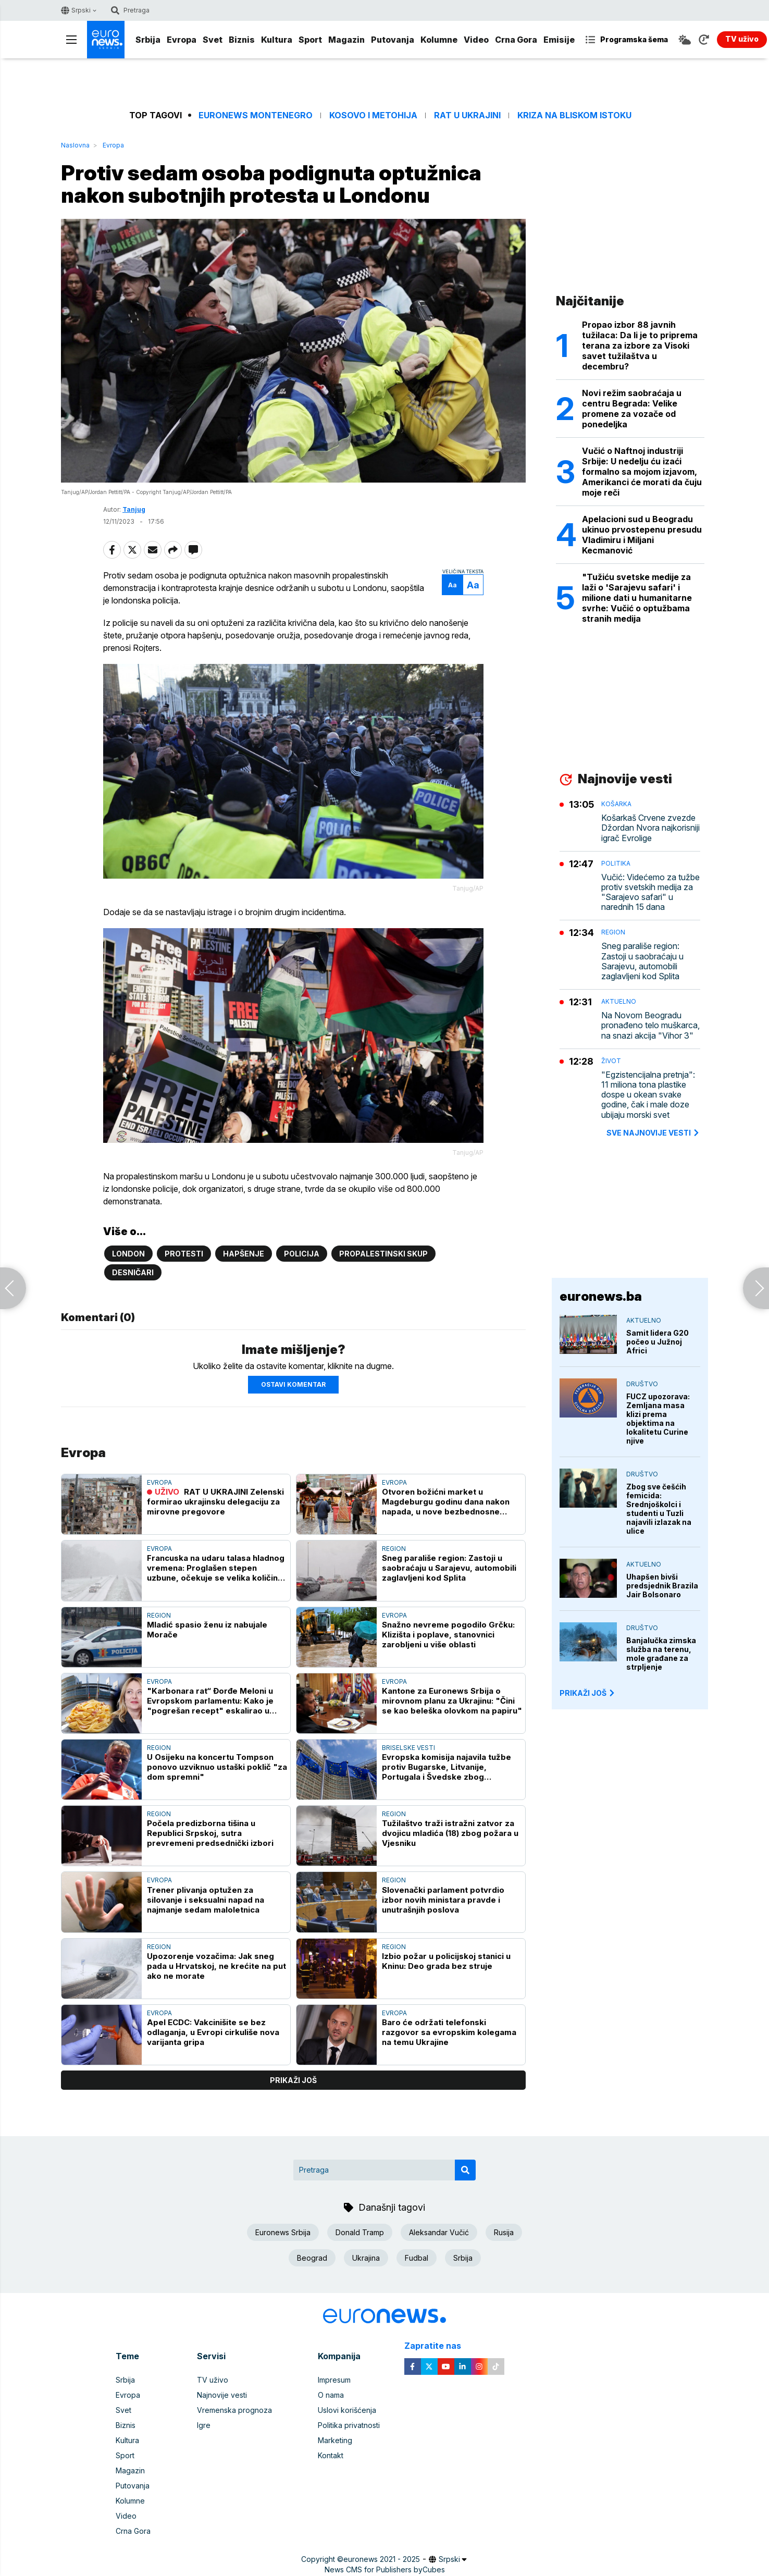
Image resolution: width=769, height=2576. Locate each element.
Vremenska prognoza (234, 2410)
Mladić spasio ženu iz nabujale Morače (207, 1630)
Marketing (335, 2440)
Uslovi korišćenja (347, 2410)
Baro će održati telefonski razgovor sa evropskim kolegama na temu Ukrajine (449, 2032)
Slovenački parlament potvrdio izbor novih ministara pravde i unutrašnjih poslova (443, 1900)
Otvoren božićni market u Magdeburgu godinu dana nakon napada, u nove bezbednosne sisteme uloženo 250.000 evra (446, 1502)
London (128, 1253)
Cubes (434, 2569)
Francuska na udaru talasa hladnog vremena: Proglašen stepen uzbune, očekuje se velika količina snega (215, 1568)
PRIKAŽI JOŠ (588, 1692)
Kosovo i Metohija (373, 115)
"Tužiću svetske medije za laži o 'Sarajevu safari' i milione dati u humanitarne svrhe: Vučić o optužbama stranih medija (637, 598)
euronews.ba (601, 1296)
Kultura (276, 39)
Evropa (181, 39)
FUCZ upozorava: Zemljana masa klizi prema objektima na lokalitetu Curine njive (658, 1418)
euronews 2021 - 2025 (381, 2559)
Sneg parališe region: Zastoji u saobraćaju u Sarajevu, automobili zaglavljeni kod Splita (449, 1568)
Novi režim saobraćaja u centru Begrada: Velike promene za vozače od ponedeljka (631, 408)
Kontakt (330, 2455)
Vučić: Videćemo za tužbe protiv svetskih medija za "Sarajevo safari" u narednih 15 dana (650, 892)
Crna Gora (516, 39)
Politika (615, 863)
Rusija (504, 2232)
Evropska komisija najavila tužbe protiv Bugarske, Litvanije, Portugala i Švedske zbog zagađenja (446, 1767)
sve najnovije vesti (653, 1132)
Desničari (133, 1272)
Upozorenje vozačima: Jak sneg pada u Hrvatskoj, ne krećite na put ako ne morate (216, 1966)
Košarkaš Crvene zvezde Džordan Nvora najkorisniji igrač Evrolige (650, 828)
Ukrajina (366, 2257)
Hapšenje (243, 1253)
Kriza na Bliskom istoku (574, 115)
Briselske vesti (408, 1748)
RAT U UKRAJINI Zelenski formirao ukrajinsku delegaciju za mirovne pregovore (215, 1502)
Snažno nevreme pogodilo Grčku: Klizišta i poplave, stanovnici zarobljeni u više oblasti (448, 1634)
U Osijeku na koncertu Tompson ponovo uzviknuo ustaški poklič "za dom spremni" (217, 1767)
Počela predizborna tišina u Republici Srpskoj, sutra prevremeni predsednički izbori (210, 1833)
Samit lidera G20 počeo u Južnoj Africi (657, 1341)
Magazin (346, 39)
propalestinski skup (383, 1253)
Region (394, 1548)
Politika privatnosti (349, 2425)
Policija (301, 1253)
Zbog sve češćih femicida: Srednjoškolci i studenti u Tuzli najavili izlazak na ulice (658, 1508)
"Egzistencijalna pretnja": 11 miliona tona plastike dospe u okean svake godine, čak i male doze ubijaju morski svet (648, 1095)
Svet (212, 39)
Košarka (616, 804)
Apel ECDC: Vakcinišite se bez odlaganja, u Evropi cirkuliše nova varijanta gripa (213, 2032)
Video (476, 39)
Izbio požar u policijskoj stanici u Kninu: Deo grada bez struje (446, 1961)
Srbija (147, 39)
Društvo (642, 1384)
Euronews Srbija (283, 2232)
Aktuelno (618, 1001)
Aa (452, 585)
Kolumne (438, 39)
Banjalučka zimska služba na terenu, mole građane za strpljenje (661, 1653)
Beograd (312, 2257)
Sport (310, 39)
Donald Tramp (360, 2232)
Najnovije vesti (222, 2394)
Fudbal (416, 2257)
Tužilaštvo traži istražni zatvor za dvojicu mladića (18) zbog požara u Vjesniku (450, 1833)
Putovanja (392, 39)
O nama (331, 2394)
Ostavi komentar (293, 1384)
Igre (203, 2425)
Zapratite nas (438, 2345)
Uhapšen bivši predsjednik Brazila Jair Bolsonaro (662, 1585)
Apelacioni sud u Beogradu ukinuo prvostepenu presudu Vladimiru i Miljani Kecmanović (642, 535)
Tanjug (133, 509)
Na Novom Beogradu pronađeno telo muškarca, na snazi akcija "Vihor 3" (650, 1025)
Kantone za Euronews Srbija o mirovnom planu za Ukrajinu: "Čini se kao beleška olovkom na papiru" (452, 1701)
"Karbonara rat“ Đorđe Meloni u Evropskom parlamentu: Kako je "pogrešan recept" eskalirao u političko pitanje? (210, 1701)
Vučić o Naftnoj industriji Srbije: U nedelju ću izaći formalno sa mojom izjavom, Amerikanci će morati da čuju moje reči (642, 472)
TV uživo (212, 2379)
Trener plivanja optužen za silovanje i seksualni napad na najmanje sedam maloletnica (205, 1900)
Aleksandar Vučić (439, 2232)
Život (611, 1061)
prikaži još (293, 2080)
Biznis (242, 39)
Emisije (559, 39)
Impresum (334, 2379)
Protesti (184, 1253)
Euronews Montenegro (256, 115)
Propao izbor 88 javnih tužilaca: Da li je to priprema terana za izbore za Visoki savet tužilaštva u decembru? (640, 345)
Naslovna (75, 145)
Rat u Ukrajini (467, 115)
